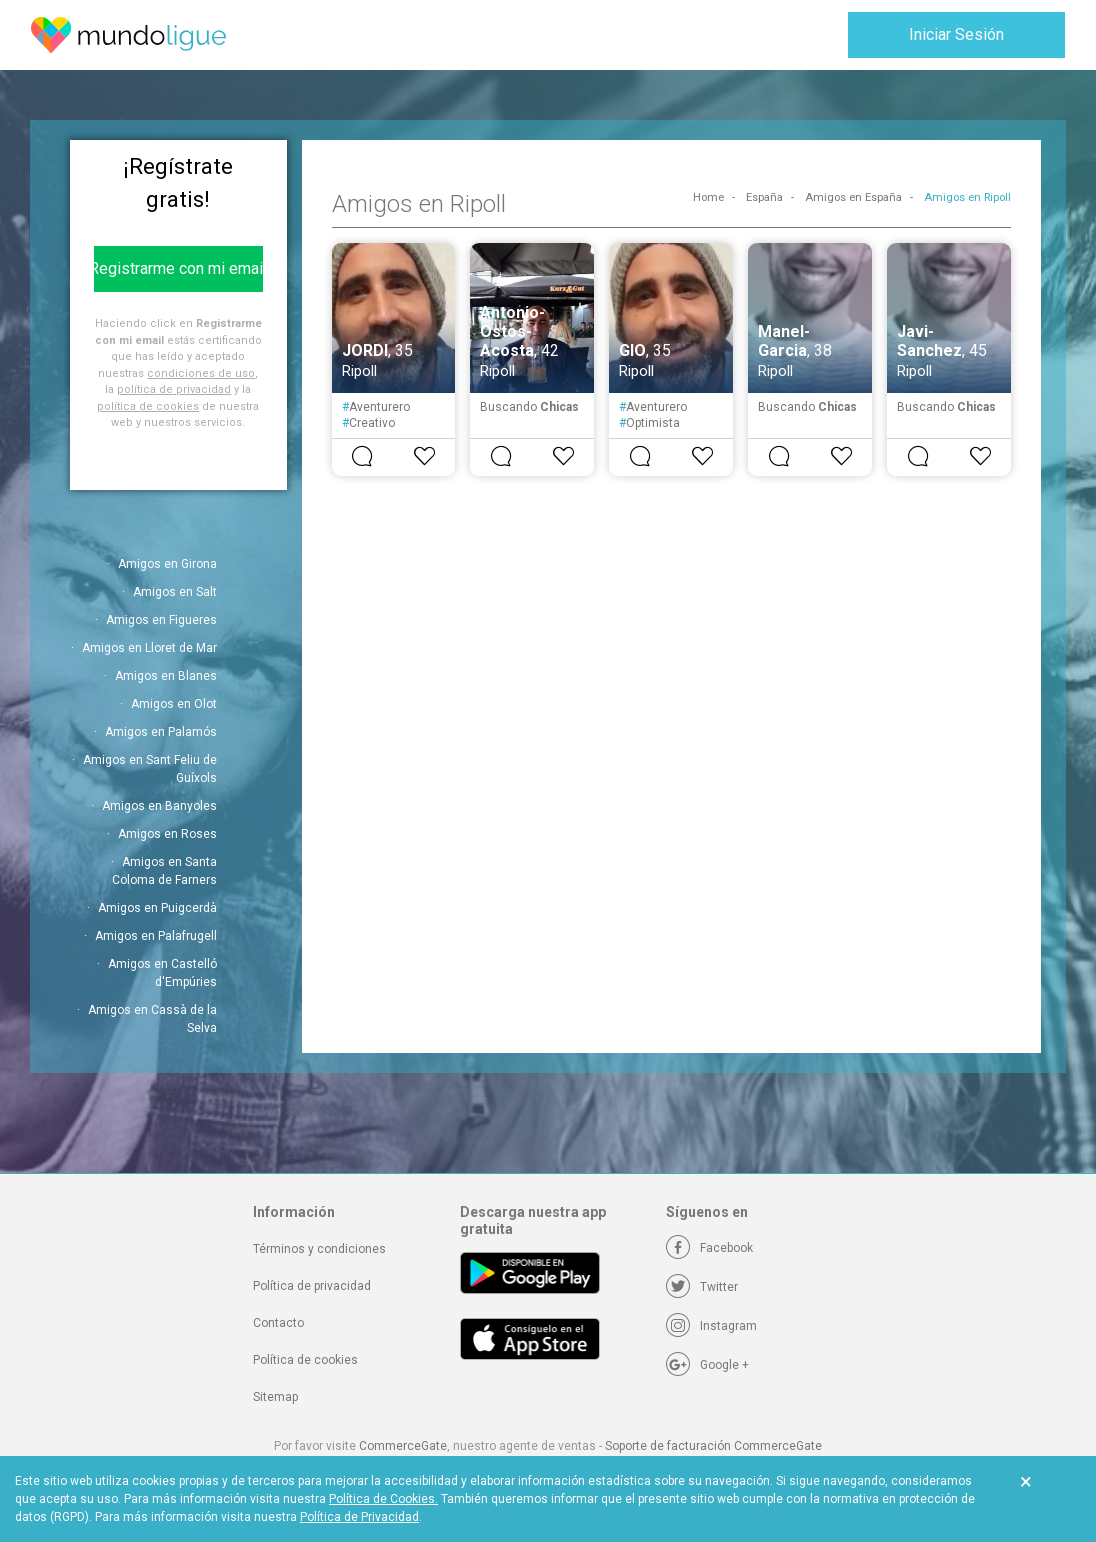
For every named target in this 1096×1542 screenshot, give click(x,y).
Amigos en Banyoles (159, 806)
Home (708, 197)
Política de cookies (305, 1360)
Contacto (278, 1323)
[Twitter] (702, 1287)
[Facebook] (709, 1248)
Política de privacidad (312, 1286)
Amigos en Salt (175, 592)
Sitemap (275, 1397)
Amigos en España (853, 197)
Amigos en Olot (174, 704)
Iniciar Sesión (956, 34)
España (764, 197)
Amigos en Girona (167, 564)
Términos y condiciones (319, 1249)
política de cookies (148, 406)
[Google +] (707, 1365)
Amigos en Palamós (161, 732)
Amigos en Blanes (166, 676)
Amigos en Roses (167, 834)
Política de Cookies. (383, 1499)
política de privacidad (174, 389)
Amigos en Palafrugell (156, 936)
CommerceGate (403, 1446)
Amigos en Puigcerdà (157, 908)
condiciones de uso (201, 373)
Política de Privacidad (359, 1517)
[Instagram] (711, 1326)
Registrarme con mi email (178, 268)
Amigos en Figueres (161, 620)
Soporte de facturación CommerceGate (713, 1446)
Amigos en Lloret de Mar (149, 648)
